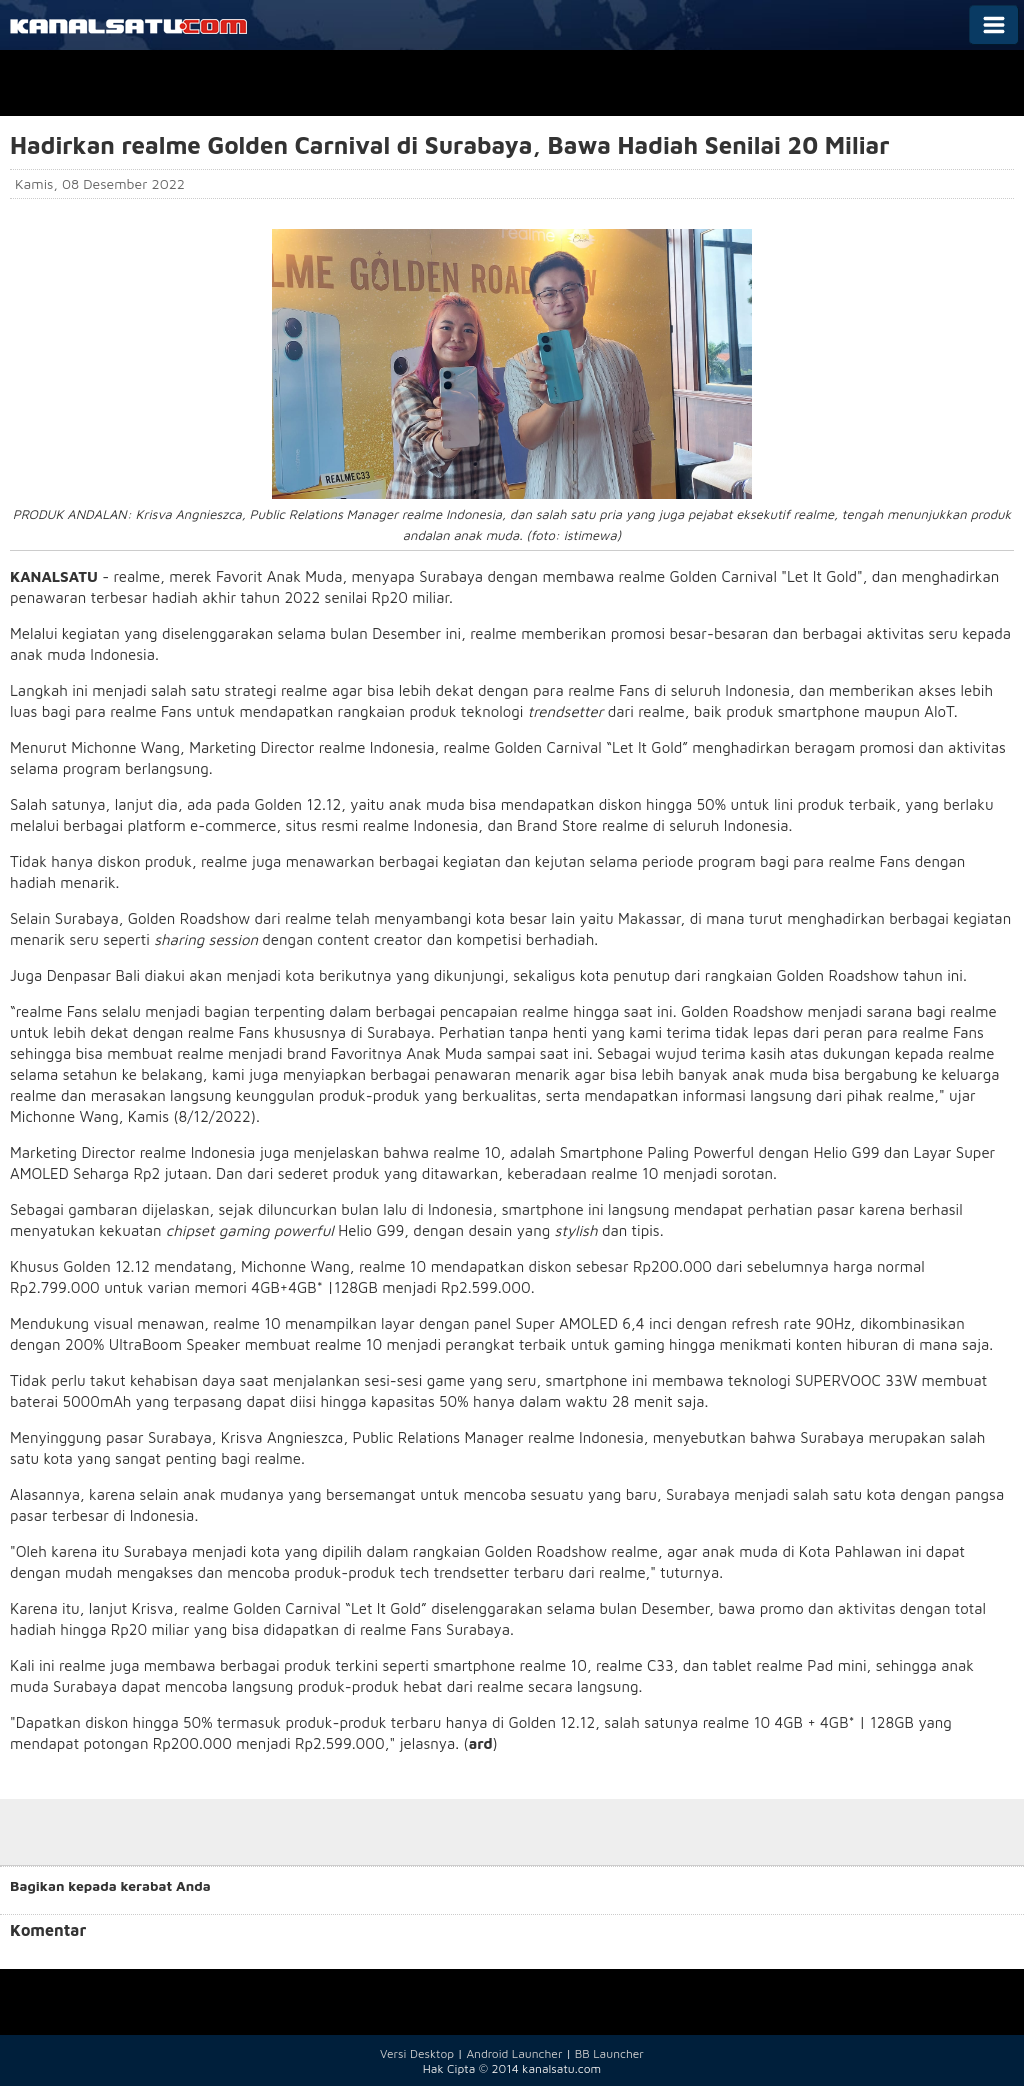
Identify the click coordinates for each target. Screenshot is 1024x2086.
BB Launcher (609, 2053)
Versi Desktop (417, 2053)
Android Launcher (514, 2053)
